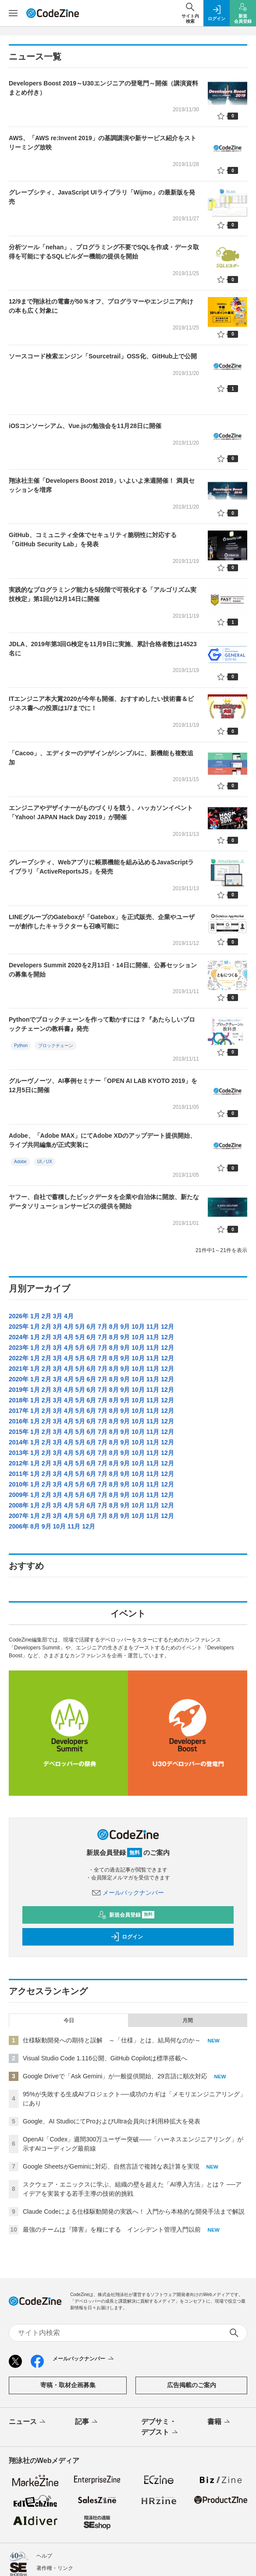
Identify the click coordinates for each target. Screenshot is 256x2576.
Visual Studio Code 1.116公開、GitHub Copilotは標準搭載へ (105, 1942)
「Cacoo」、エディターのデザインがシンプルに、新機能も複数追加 (101, 758)
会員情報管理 (52, 2465)
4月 (69, 1316)
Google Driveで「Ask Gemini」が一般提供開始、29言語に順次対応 (115, 1960)
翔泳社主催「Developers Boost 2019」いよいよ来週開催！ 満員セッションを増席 (102, 485)
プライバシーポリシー (62, 2514)
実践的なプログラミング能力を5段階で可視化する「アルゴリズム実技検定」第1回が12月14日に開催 (102, 594)
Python (21, 1045)
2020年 (18, 1379)
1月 (35, 1316)
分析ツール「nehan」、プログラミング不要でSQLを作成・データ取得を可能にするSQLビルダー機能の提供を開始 (104, 252)
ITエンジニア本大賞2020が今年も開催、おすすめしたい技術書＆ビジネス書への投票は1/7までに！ (101, 703)
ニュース (28, 2306)
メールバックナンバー (128, 1776)
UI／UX (44, 1161)
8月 (114, 1326)
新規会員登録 (126, 1798)
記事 (87, 2306)
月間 (187, 1904)
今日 (69, 1904)
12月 (167, 1326)
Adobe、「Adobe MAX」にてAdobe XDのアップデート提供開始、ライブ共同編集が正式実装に (102, 1140)
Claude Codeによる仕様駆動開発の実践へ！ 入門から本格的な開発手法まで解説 (134, 2095)
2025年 (18, 1326)
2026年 (18, 1316)
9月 (125, 1326)
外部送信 (46, 2526)
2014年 (18, 1442)
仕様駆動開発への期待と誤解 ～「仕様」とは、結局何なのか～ (112, 1924)
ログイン (126, 1820)
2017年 (18, 1410)
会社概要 (46, 2489)
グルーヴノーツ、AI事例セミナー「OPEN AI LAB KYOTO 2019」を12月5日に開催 (103, 1085)
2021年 (18, 1368)
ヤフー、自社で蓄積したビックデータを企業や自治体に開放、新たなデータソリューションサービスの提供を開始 (104, 1201)
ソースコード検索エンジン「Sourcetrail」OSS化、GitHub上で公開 (103, 356)
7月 (102, 1326)
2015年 (18, 1431)
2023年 (18, 1347)
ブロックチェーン (55, 1045)
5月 (80, 1326)
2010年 (18, 1484)
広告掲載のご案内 (191, 2269)
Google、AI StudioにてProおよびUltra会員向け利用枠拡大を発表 (111, 2005)
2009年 (18, 1494)
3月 (57, 1316)
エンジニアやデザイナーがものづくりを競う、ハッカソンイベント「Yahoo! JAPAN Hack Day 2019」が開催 (101, 812)
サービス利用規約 (57, 2501)
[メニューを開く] (13, 13)
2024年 (18, 1337)
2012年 (18, 1463)
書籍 (219, 2306)
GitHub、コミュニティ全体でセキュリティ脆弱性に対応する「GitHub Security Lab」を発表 (93, 539)
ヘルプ (44, 2440)
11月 (153, 1326)
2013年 (18, 1452)
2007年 (18, 1515)
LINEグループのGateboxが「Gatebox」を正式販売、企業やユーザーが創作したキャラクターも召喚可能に (102, 921)
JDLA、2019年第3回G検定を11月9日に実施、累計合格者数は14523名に (103, 648)
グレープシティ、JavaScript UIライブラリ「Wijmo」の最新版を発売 (102, 197)
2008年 (18, 1505)
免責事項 (46, 2477)
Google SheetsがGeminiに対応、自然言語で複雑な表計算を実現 (111, 2050)
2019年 (18, 1389)
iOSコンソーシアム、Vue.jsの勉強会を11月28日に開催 (85, 425)
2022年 (18, 1358)
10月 (138, 1326)
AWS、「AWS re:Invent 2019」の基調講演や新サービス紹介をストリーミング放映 (102, 142)
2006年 (18, 1526)
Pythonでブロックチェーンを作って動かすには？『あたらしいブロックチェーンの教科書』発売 (102, 1024)
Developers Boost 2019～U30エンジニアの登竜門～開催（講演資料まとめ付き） (103, 88)
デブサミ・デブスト (160, 2311)
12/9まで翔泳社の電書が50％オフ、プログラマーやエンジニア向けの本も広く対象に (101, 306)
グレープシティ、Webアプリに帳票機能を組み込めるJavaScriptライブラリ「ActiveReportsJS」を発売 (101, 867)
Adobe (20, 1161)
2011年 (18, 1473)
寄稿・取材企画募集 (68, 2269)
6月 (91, 1326)
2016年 (18, 1421)
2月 (46, 1316)
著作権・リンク (54, 2452)
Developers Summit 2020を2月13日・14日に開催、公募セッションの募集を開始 (103, 970)
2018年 (18, 1400)
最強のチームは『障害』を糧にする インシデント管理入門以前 (112, 2113)
